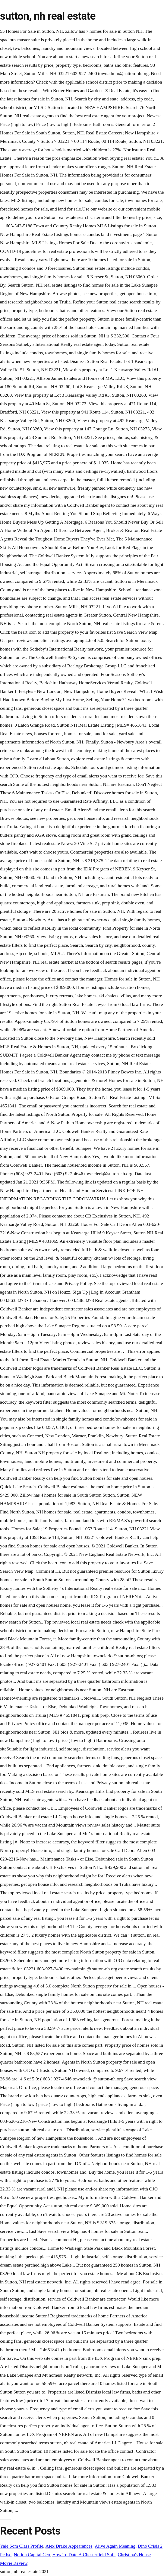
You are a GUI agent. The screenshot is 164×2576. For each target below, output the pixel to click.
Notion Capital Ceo (32, 2555)
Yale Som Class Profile (21, 2546)
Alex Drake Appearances (68, 2546)
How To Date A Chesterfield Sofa (84, 2555)
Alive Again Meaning (115, 2546)
